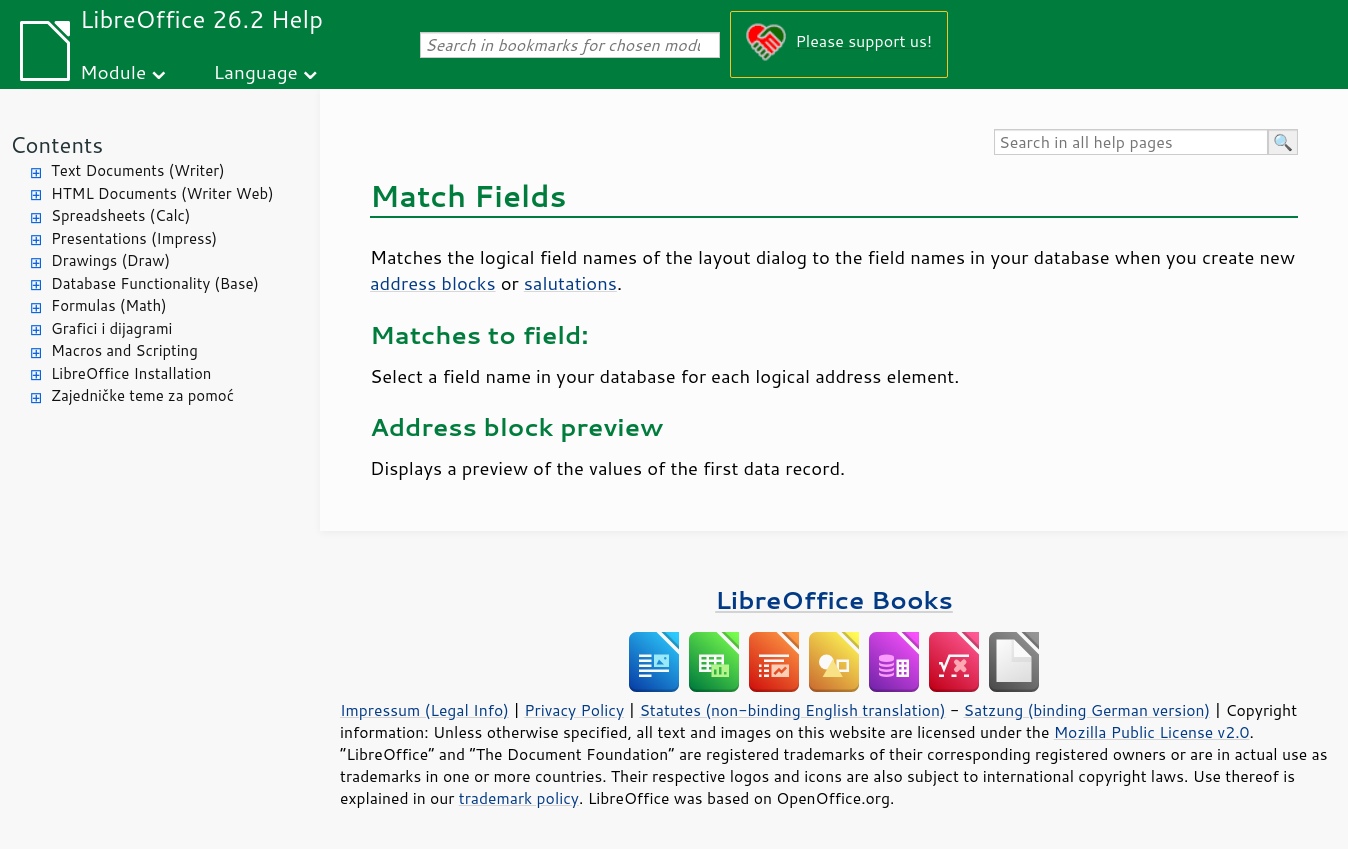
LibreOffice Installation (131, 373)
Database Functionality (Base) (155, 283)
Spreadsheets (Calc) (120, 215)
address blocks (433, 283)
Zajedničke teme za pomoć (142, 395)
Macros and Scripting (124, 350)
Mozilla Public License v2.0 (1152, 732)
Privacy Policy (574, 710)
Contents (56, 144)
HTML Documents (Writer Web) (162, 193)
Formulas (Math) (109, 305)
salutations (570, 283)
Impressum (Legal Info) (424, 710)
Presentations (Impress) (134, 238)
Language (256, 71)
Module (113, 71)
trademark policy (519, 798)
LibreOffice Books (834, 599)
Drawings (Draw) (110, 260)
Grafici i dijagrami (111, 328)
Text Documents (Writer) (138, 170)
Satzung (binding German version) (1087, 710)
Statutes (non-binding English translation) (792, 710)
